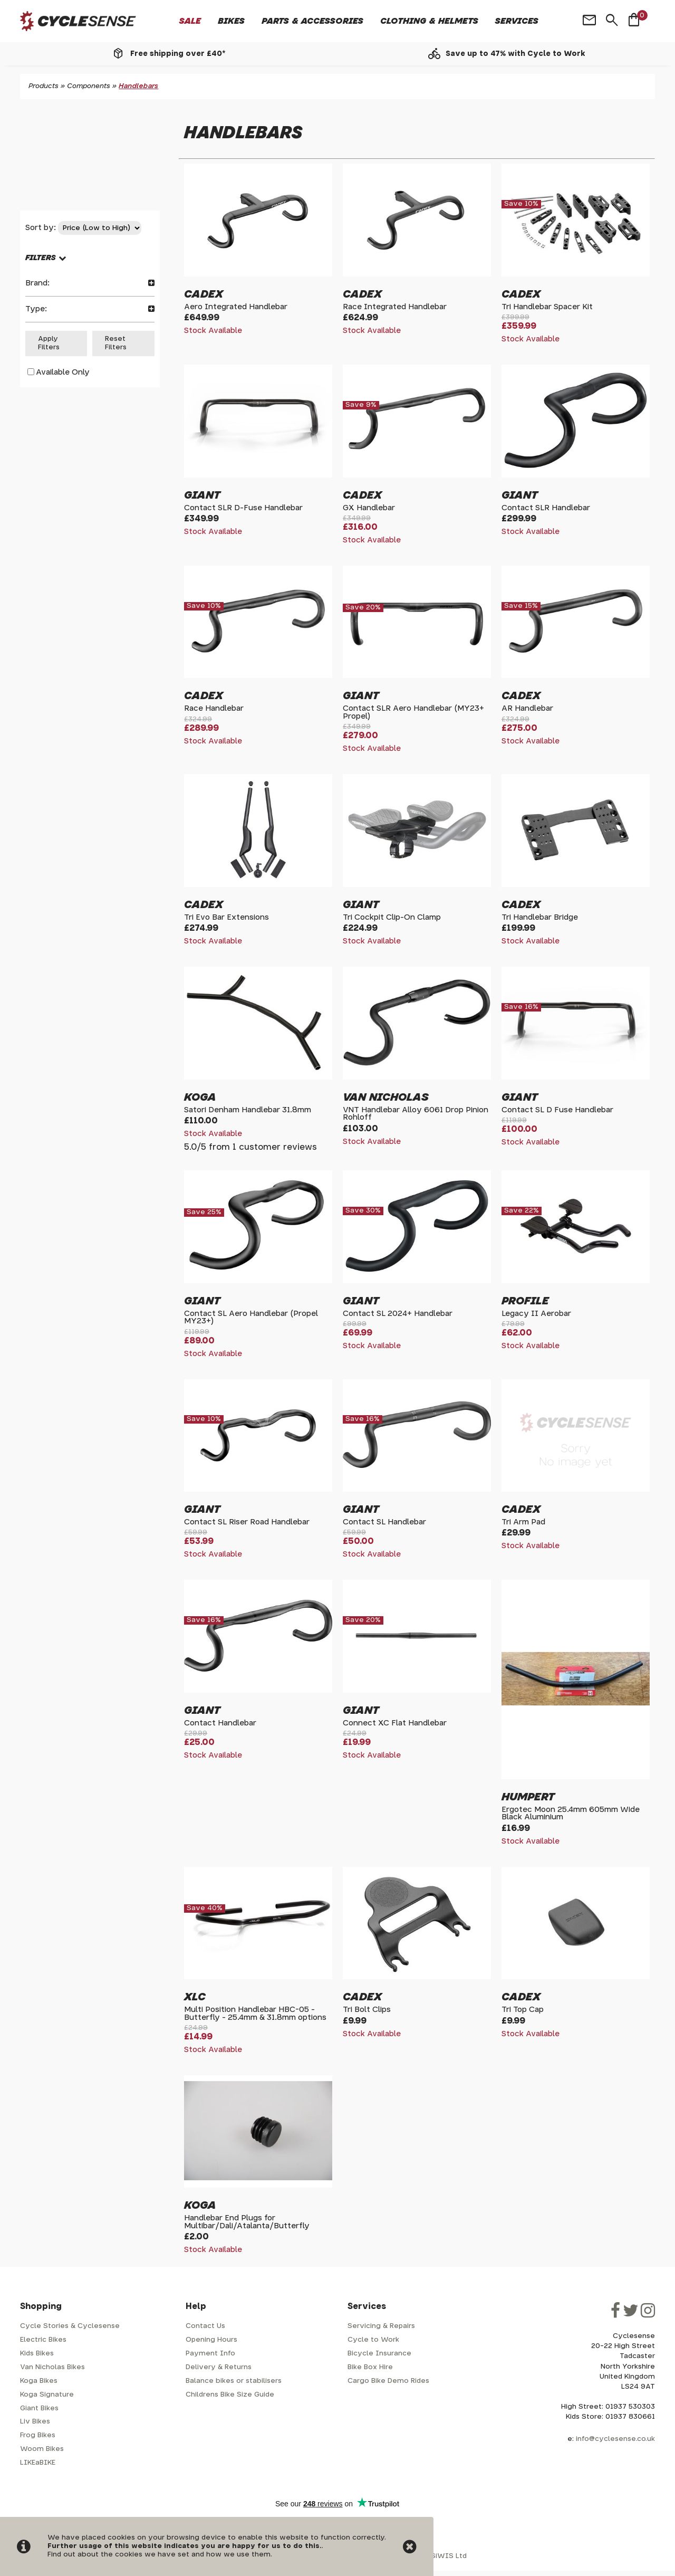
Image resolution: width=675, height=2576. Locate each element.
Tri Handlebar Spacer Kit (547, 307)
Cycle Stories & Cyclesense (70, 2326)
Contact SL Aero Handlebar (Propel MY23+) (251, 1317)
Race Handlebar (214, 708)
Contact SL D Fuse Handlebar (557, 1110)
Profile (525, 1301)
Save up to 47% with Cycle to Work (515, 54)
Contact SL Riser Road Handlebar (247, 1522)
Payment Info (210, 2353)
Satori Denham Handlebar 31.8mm (247, 1110)
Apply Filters (49, 343)
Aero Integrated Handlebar (235, 307)
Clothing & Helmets (429, 21)
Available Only (63, 372)
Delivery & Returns (219, 2367)
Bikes (231, 21)
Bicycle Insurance (379, 2353)
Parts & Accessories (312, 21)
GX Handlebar (369, 508)
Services (516, 21)
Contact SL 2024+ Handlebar (397, 1314)
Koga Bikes (38, 2381)
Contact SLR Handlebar (546, 508)
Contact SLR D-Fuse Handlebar (243, 508)
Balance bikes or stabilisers (234, 2381)
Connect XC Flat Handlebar (395, 1723)
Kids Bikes (37, 2353)
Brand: (90, 283)
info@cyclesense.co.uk (615, 2439)
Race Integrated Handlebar (395, 307)
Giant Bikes (39, 2408)
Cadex (203, 294)
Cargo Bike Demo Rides (388, 2381)
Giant (202, 495)
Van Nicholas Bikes (52, 2367)
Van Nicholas (386, 1097)
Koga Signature (47, 2394)
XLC (195, 1997)
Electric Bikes (43, 2339)
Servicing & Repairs (381, 2326)
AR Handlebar (527, 708)
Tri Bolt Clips (367, 2010)
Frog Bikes (37, 2435)
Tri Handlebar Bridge (540, 917)
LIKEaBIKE (37, 2462)
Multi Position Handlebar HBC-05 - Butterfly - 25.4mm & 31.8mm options (255, 2013)
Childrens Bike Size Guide (230, 2394)
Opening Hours (211, 2339)
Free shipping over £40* (177, 54)
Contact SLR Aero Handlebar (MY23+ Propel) (413, 712)
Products (43, 86)
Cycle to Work (373, 2339)
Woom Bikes (42, 2449)
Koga (200, 1097)
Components (88, 86)
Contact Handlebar (220, 1723)
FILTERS (40, 258)
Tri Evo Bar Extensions (226, 917)
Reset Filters (116, 343)
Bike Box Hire (370, 2367)
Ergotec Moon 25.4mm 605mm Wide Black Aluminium (571, 1813)
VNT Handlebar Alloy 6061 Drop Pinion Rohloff (415, 1113)
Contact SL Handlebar (384, 1522)
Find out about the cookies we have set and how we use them (159, 2554)
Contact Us (205, 2326)
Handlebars (138, 86)
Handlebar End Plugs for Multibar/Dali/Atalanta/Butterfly (247, 2221)
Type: (90, 309)
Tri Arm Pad (523, 1522)
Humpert (528, 1797)
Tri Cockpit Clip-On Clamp (392, 917)
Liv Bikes (35, 2421)
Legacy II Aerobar (536, 1314)
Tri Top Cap (523, 2010)
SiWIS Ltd (449, 2556)
